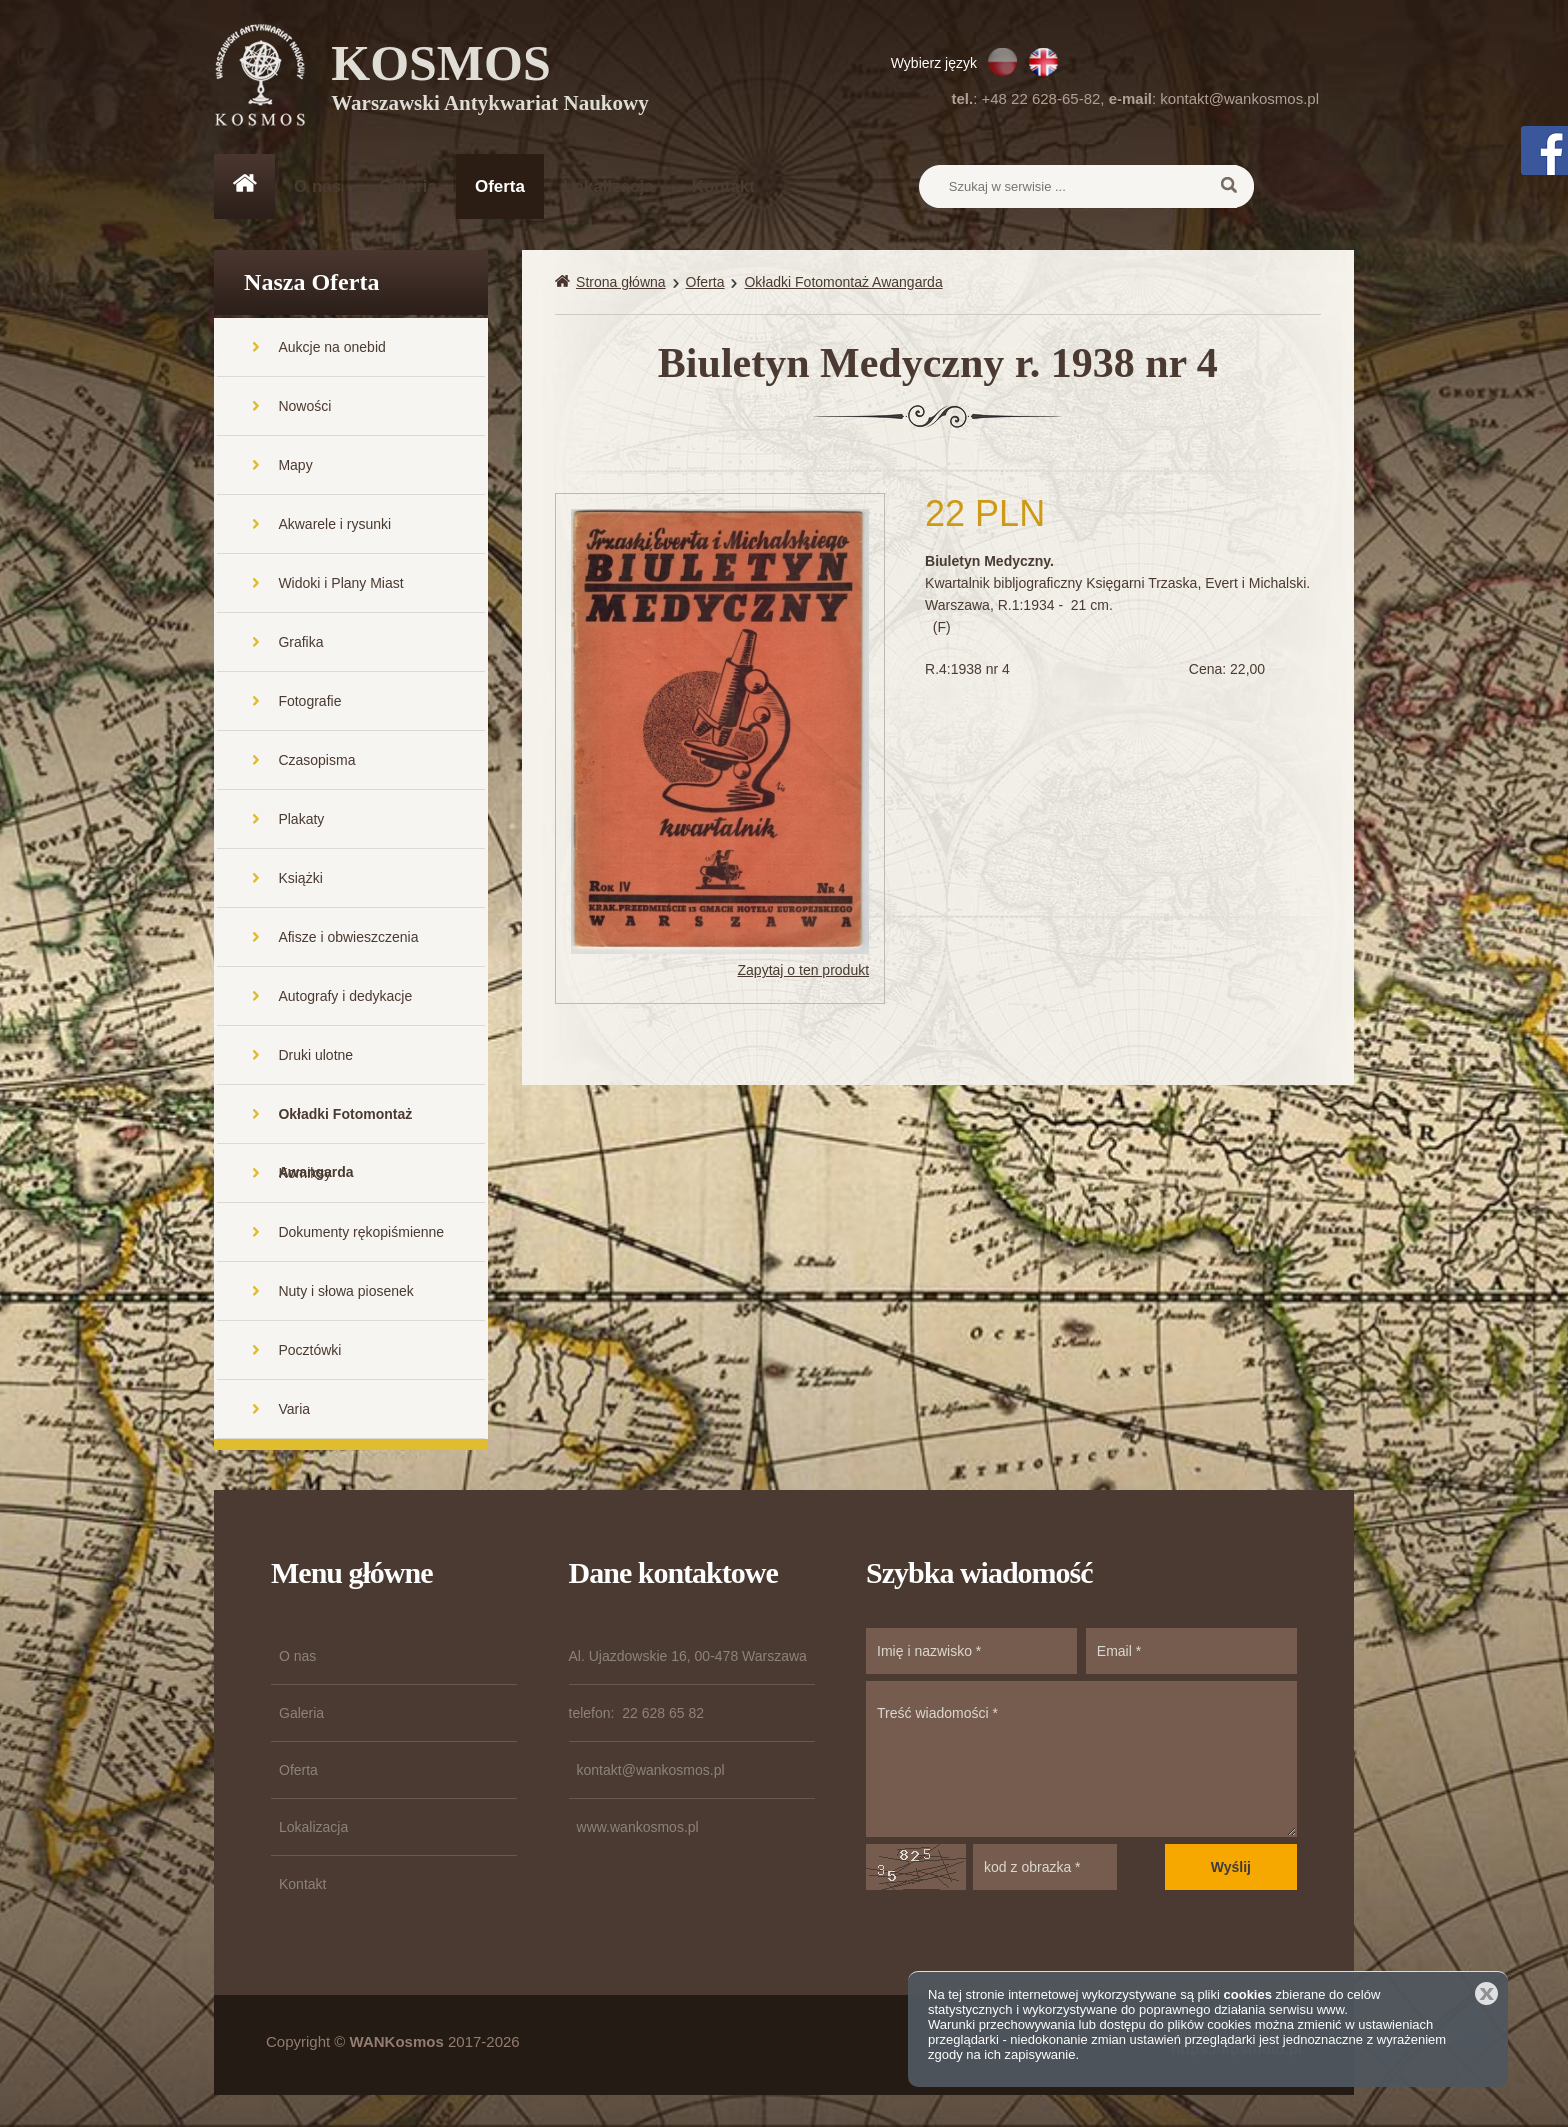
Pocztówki (309, 1352)
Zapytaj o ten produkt (804, 972)
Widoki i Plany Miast (340, 585)
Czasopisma (316, 762)
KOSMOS (490, 80)
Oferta (500, 186)
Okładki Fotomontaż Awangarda (345, 1126)
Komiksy (304, 1175)
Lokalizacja (608, 186)
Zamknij (1486, 1993)
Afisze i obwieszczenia (348, 939)
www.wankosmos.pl (638, 1829)
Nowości (304, 408)
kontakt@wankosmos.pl (1239, 98)
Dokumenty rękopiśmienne (361, 1234)
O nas (317, 186)
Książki (300, 880)
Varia (294, 1411)
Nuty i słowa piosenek (345, 1293)
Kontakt (723, 186)
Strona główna (621, 284)
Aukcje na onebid (331, 349)
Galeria (408, 186)
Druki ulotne (315, 1057)
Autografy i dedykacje (345, 998)
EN (1043, 62)
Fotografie (309, 703)
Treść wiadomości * (1081, 1761)
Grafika (300, 644)
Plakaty (301, 821)
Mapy (295, 467)
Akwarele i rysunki (334, 526)
